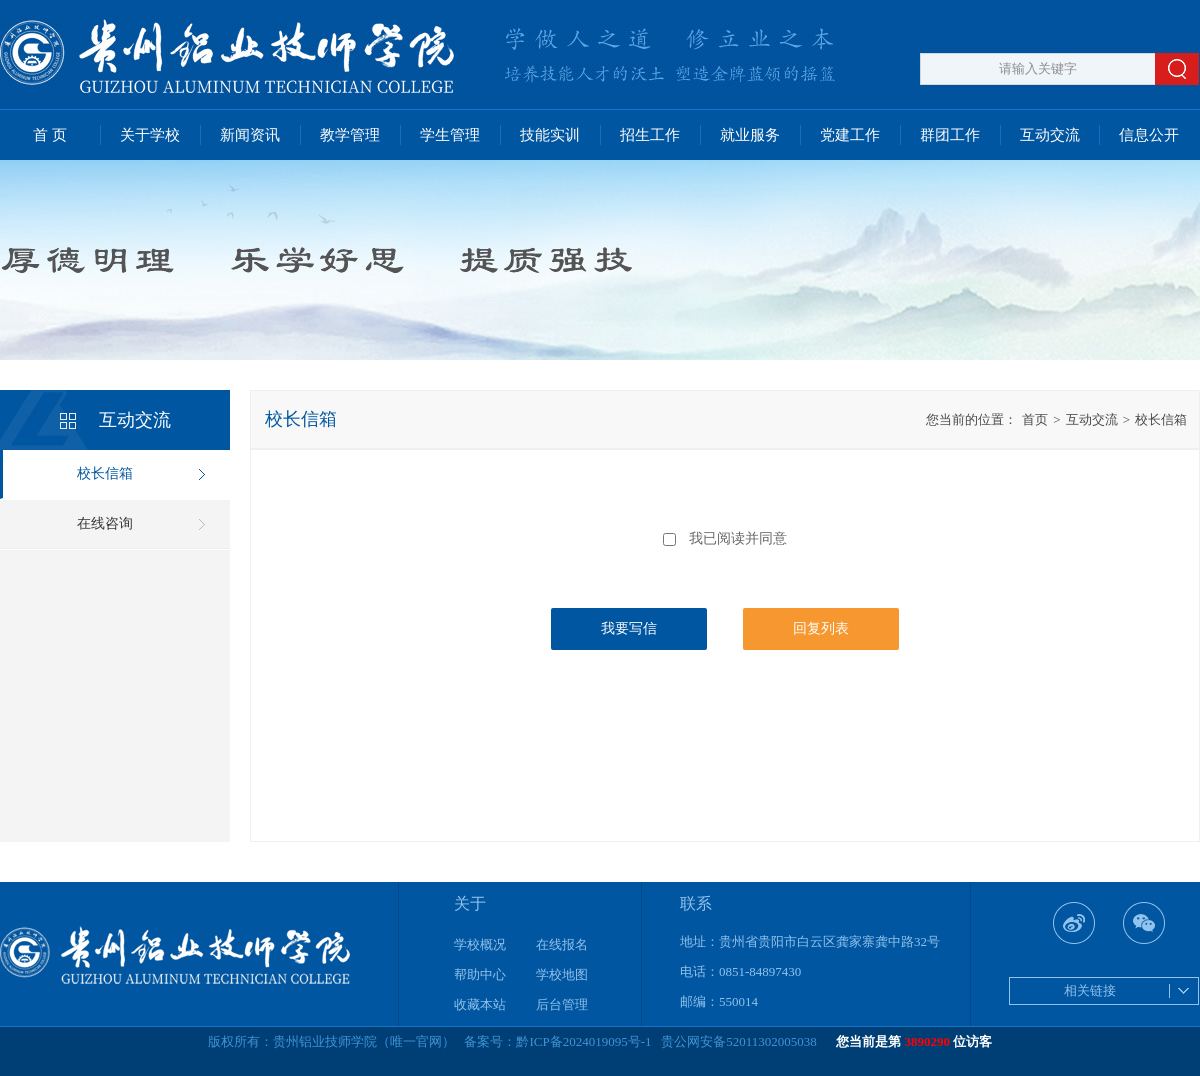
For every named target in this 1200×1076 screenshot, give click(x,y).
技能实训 (550, 135)
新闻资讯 (250, 135)
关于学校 (150, 135)
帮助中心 (480, 974)
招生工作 (650, 135)
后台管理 (562, 1004)
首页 (1035, 419)
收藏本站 (480, 1004)
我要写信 (629, 628)
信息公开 (1149, 135)
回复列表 (821, 628)
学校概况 (480, 944)
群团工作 (950, 135)
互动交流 (1050, 135)
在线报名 (562, 944)
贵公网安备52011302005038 (739, 1041)
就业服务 (750, 135)
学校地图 (562, 974)
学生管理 (450, 135)
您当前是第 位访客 (914, 1041)
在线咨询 (105, 523)
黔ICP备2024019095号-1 (583, 1041)
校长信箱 (105, 473)
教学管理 (350, 135)
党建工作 (850, 135)
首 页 (50, 135)
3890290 (928, 1041)
